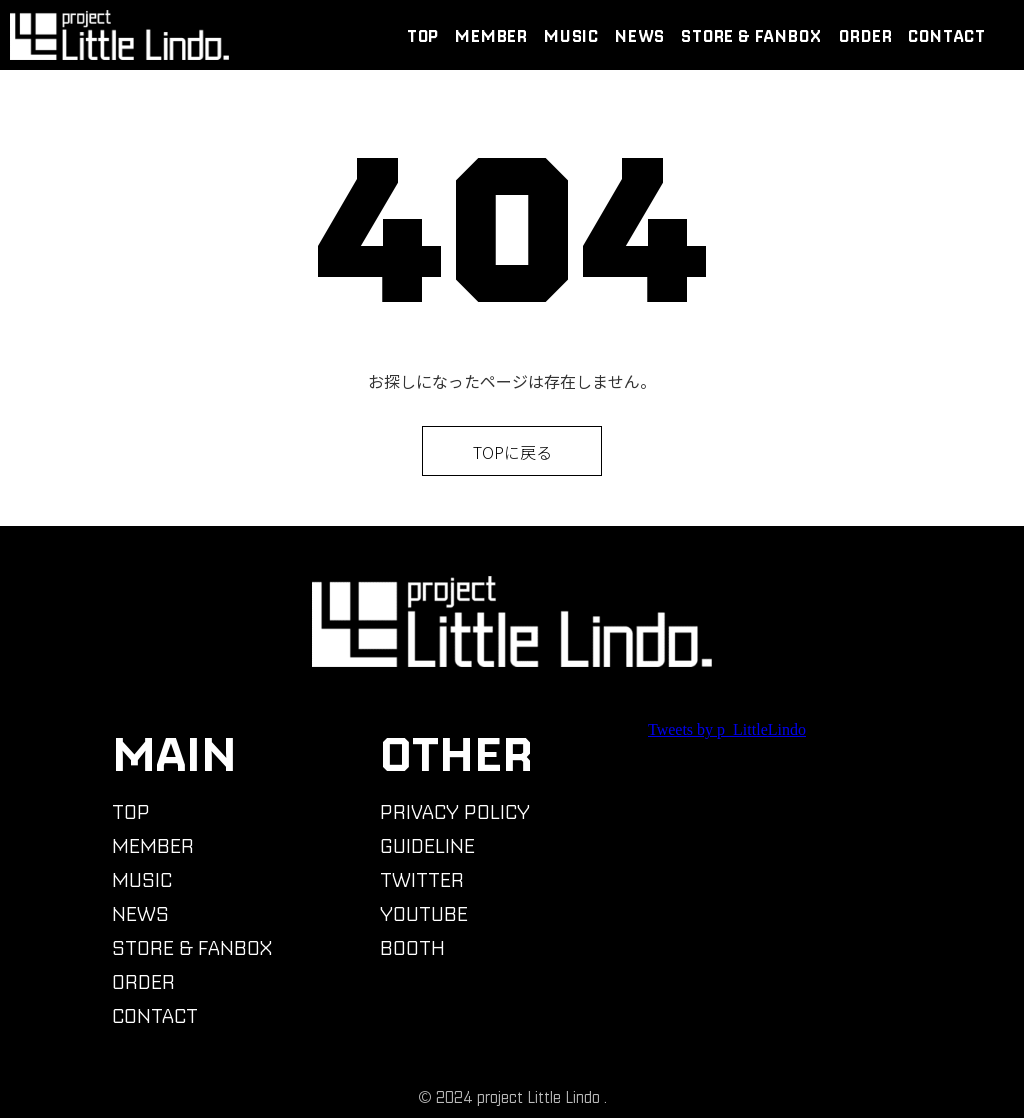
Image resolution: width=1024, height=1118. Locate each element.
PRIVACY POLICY (455, 811)
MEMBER (491, 36)
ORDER (865, 36)
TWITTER (422, 879)
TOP (423, 36)
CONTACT (947, 36)
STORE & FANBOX (751, 36)
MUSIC (571, 36)
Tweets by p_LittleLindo (727, 729)
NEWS (640, 36)
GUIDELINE (427, 845)
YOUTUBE (424, 913)
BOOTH (412, 947)
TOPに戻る (512, 452)
